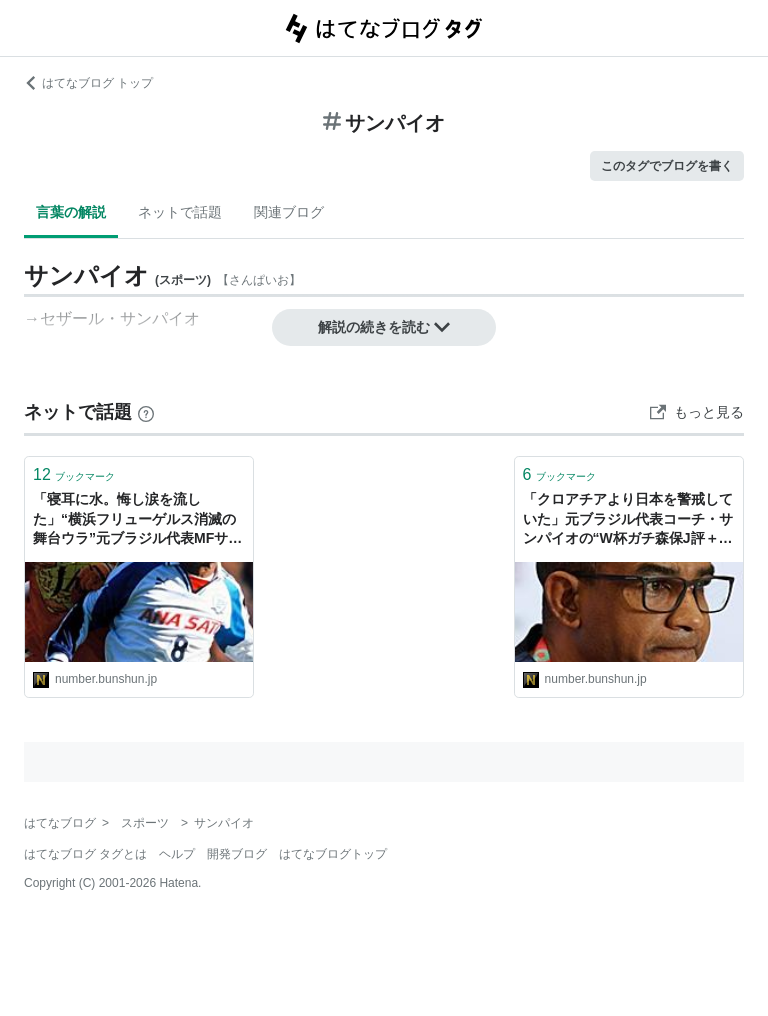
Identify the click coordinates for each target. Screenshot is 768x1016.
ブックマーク (74, 474)
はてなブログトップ (333, 854)
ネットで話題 (180, 212)
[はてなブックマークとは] (146, 412)
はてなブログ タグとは (85, 854)
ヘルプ (177, 854)
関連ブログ (289, 212)
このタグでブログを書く (667, 166)
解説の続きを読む (384, 327)
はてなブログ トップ (88, 83)
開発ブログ (237, 854)
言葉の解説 (71, 212)
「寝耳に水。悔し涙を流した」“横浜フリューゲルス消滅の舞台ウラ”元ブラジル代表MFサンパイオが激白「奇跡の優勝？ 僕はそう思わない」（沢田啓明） (137, 520)
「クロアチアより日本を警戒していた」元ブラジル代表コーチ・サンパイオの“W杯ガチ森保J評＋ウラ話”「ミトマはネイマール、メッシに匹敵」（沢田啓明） (628, 520)
